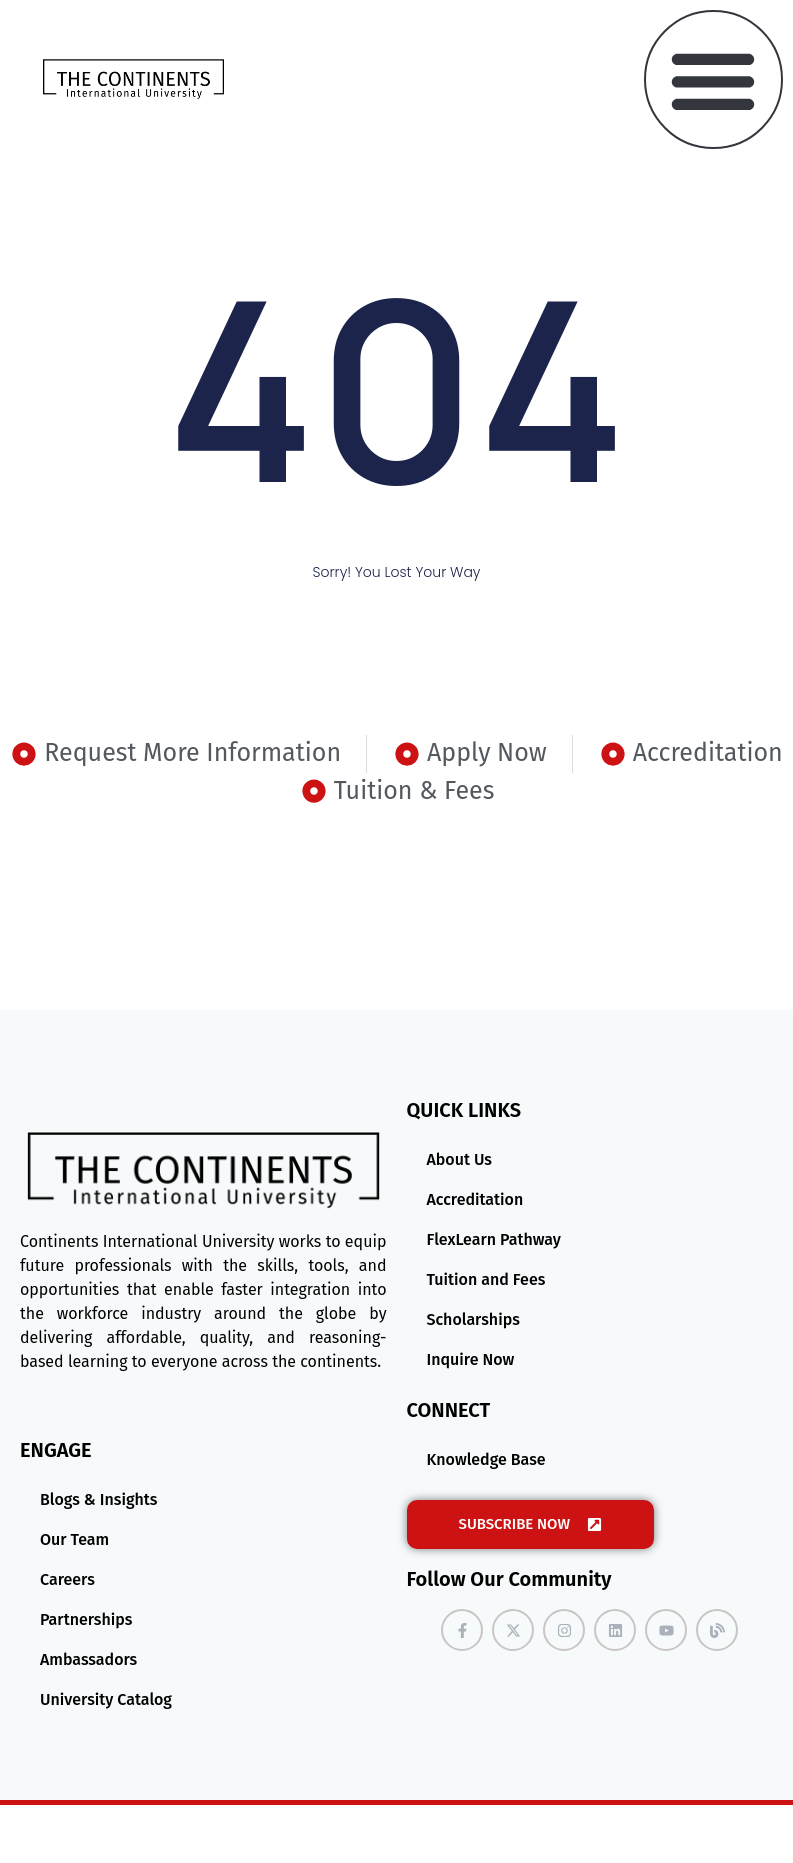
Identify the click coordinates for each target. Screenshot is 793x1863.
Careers (67, 1579)
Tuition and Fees (486, 1279)
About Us (459, 1159)
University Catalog (106, 1699)
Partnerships (86, 1619)
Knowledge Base (486, 1459)
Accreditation (475, 1199)
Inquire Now (471, 1359)
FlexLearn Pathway (494, 1239)
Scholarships (473, 1319)
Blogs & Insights (98, 1499)
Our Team (74, 1539)
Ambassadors (88, 1659)
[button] (713, 79)
